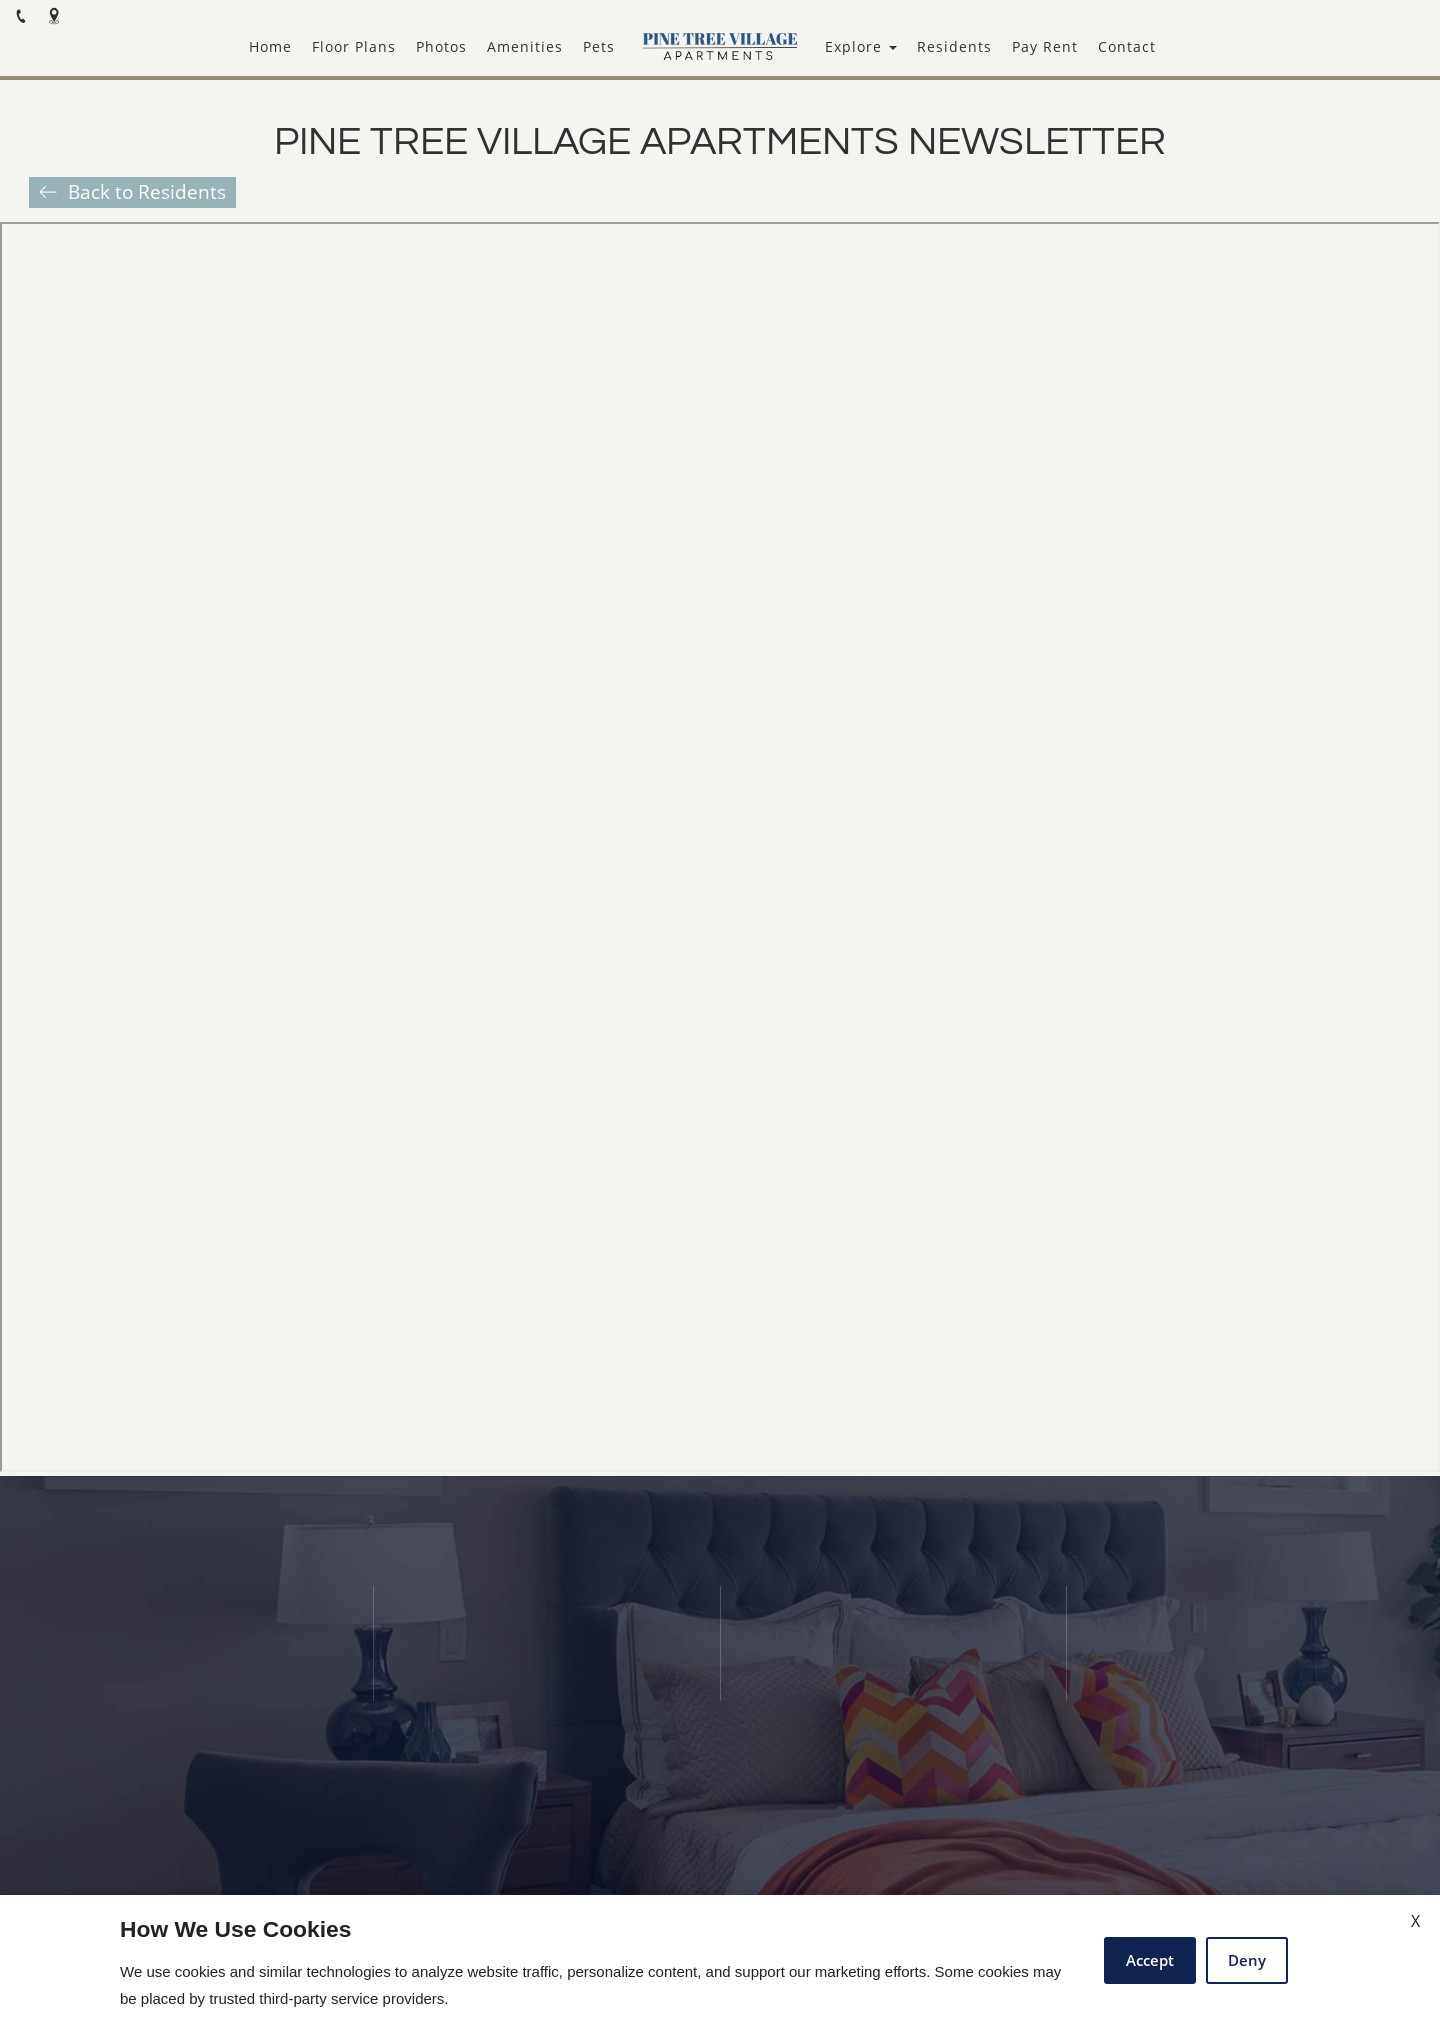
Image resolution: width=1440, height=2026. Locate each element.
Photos (441, 46)
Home (270, 46)
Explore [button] (861, 46)
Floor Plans (354, 46)
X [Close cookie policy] (1415, 1921)
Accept (1150, 1960)
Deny (1247, 1960)
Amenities (525, 46)
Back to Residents (147, 192)
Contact (1127, 46)
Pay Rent (1045, 46)
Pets (599, 46)
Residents (954, 46)
